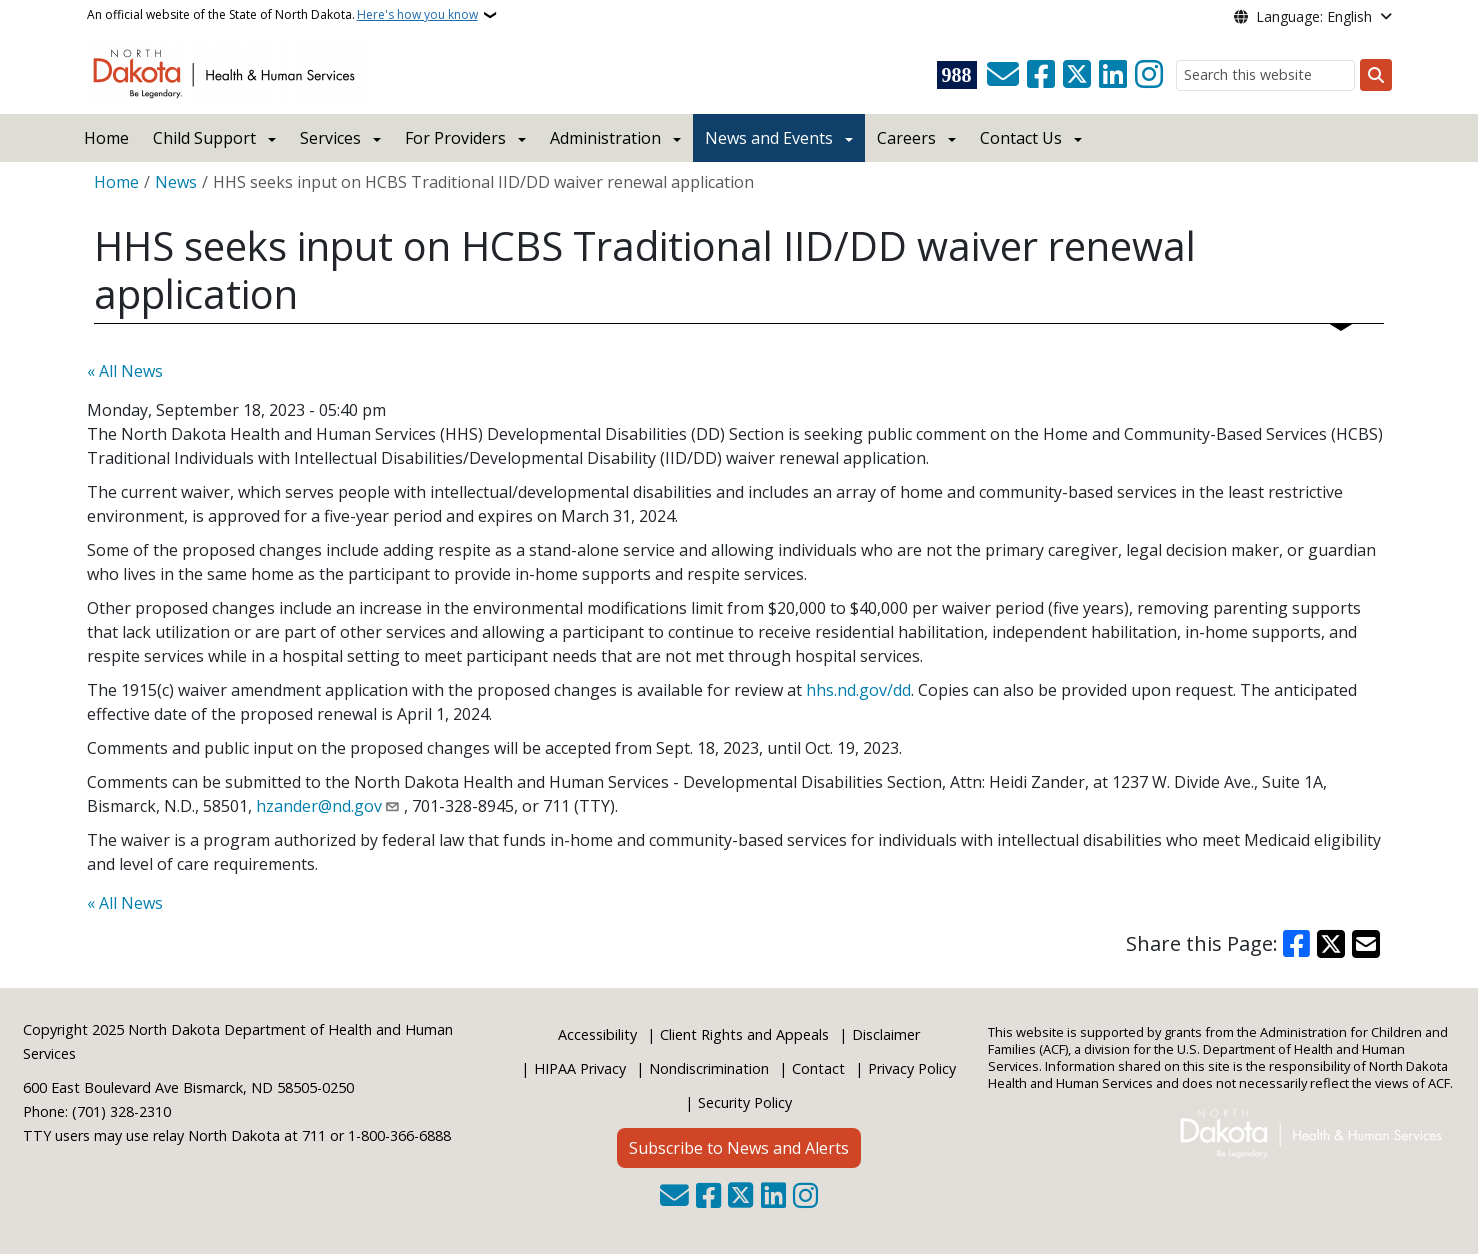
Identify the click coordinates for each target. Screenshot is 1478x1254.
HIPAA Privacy (580, 1068)
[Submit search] (1376, 75)
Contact (818, 1068)
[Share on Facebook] (1297, 944)
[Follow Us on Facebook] (1041, 75)
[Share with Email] (1366, 944)
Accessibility (597, 1034)
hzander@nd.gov (319, 806)
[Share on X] (1331, 944)
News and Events (769, 138)
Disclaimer (886, 1034)
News (176, 182)
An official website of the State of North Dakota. (282, 15)
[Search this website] (1265, 75)
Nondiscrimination (709, 1068)
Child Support (204, 138)
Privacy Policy (912, 1068)
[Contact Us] (1003, 75)
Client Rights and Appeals (744, 1034)
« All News (125, 371)
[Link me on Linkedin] (1113, 75)
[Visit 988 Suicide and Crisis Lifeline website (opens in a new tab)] (957, 75)
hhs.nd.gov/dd (858, 690)
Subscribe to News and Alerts (739, 1148)
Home (106, 138)
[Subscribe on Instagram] (1149, 75)
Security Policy (745, 1102)
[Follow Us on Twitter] (1077, 75)
